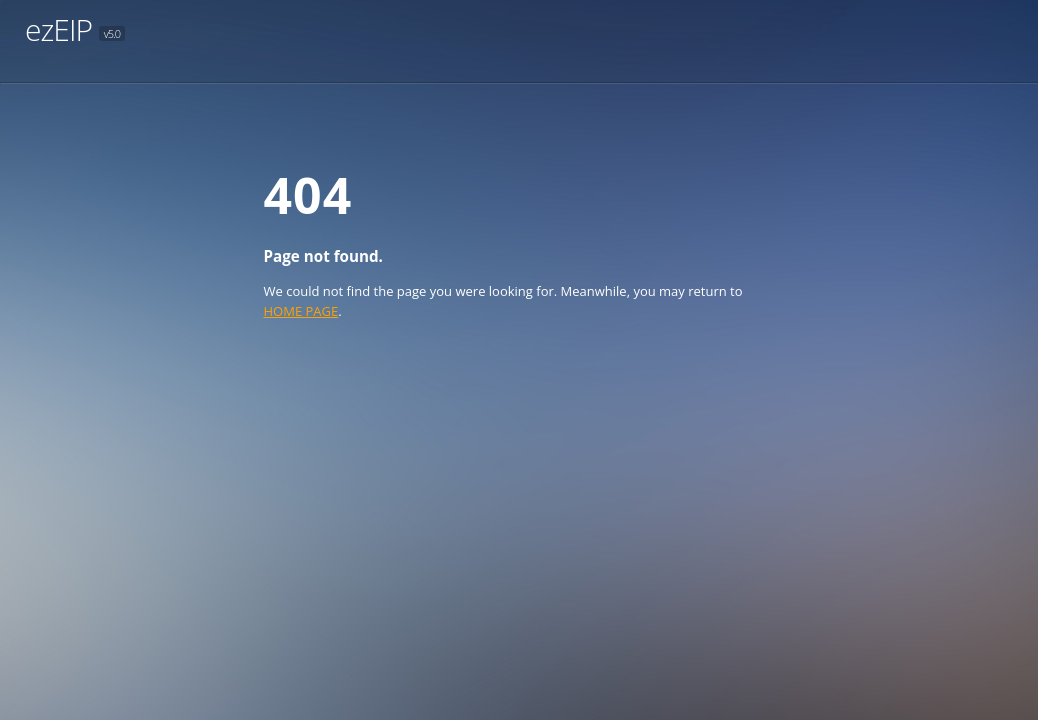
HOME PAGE (301, 311)
